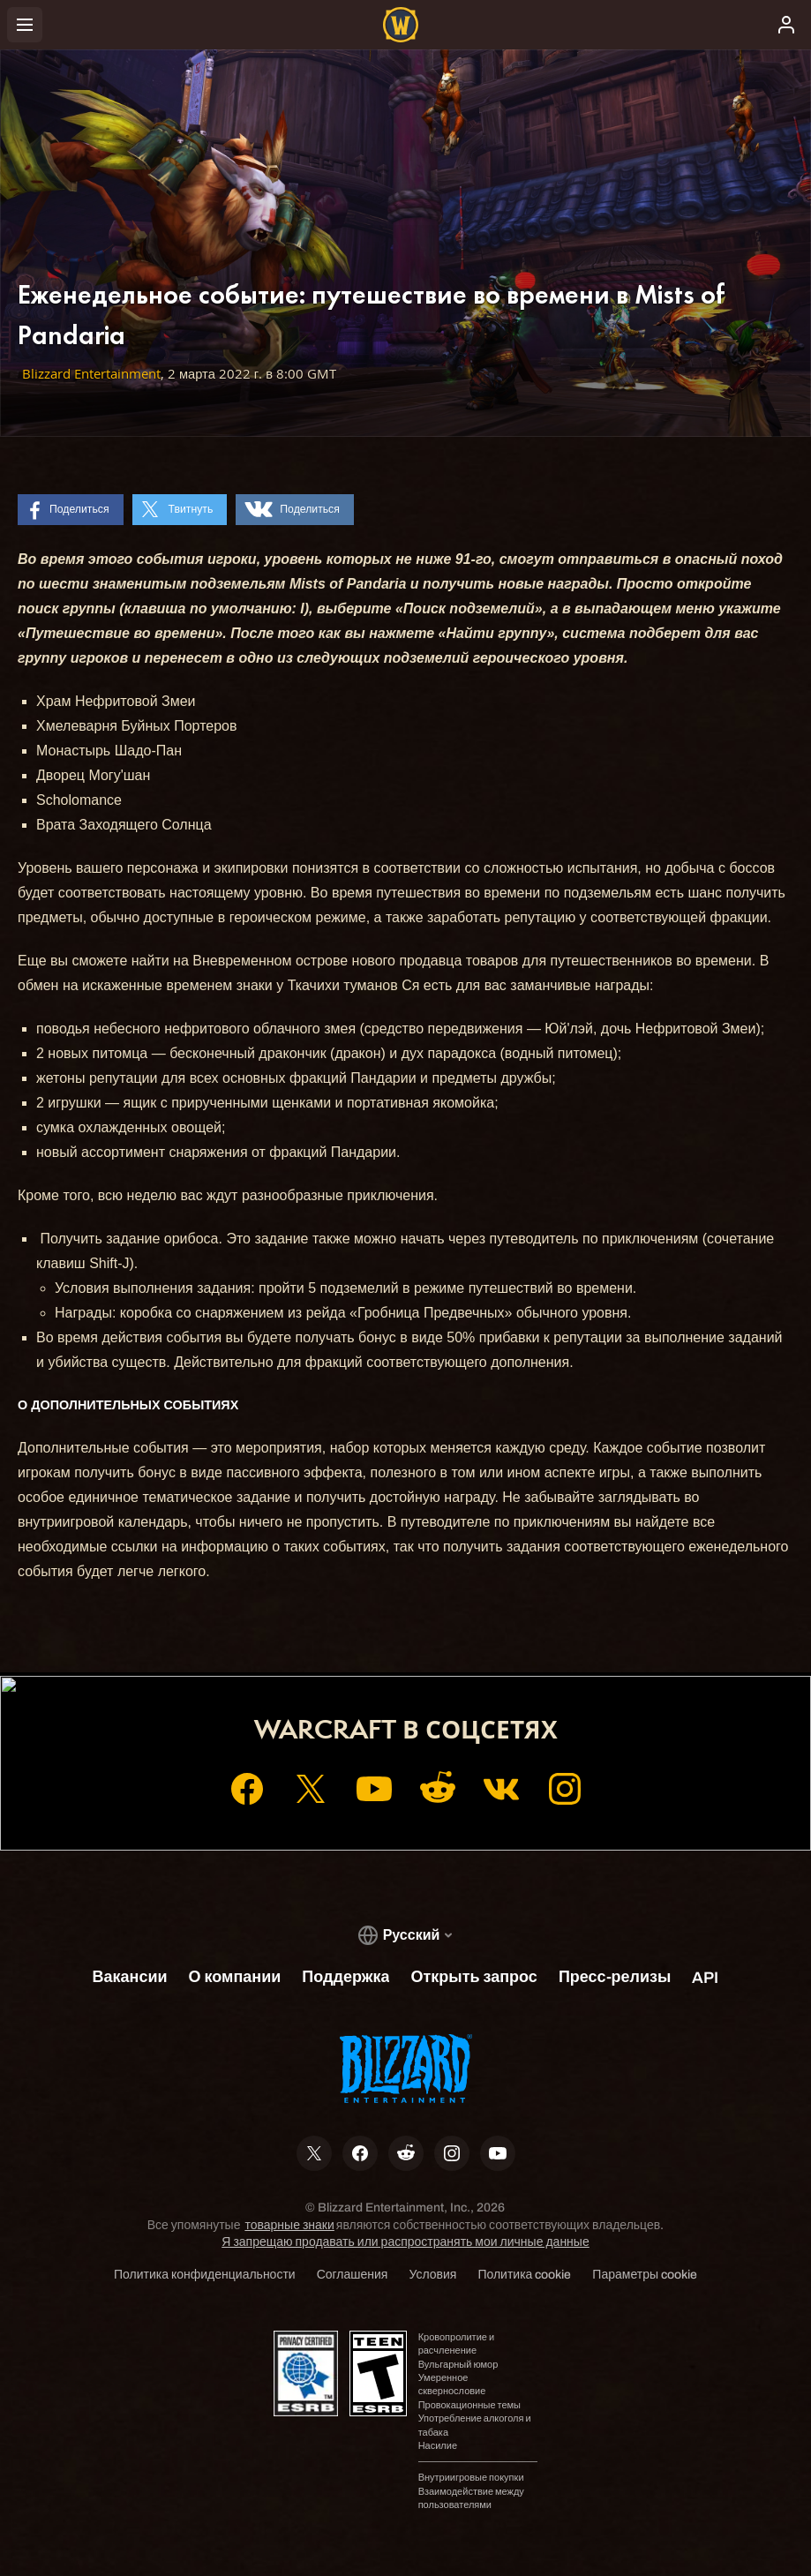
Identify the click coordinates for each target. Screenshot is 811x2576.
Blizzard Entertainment (91, 373)
